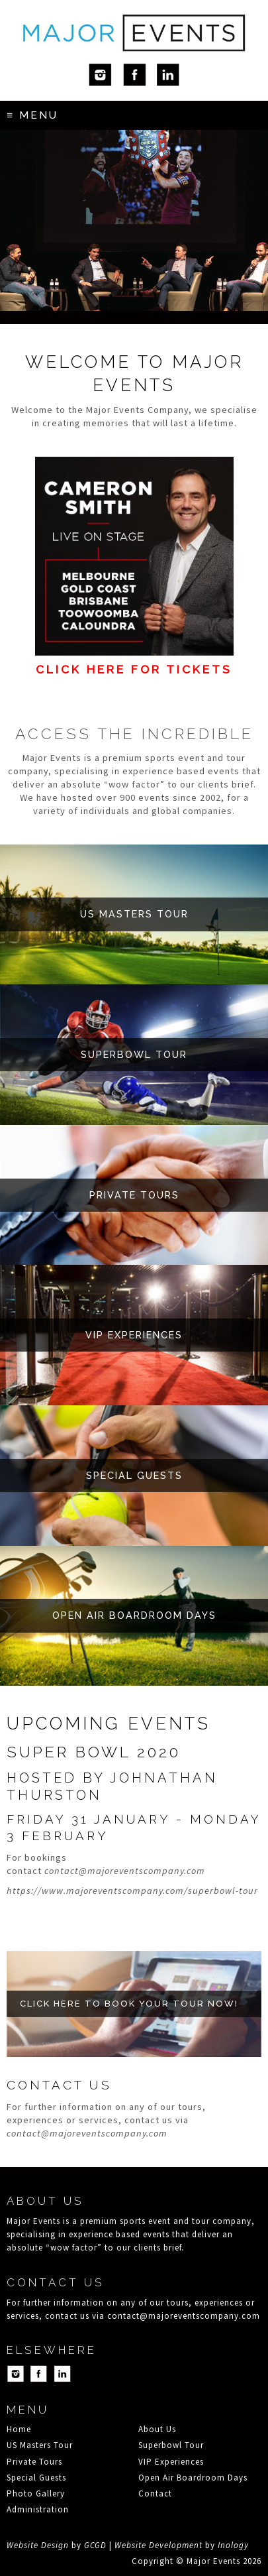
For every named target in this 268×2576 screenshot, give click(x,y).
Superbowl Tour (171, 2445)
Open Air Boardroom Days (192, 2477)
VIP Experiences (171, 2461)
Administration (38, 2509)
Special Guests (36, 2477)
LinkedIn (168, 75)
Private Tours (34, 2461)
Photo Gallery (36, 2493)
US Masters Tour (40, 2445)
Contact (155, 2493)
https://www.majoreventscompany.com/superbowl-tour (132, 1891)
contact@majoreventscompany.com (124, 1871)
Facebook (134, 75)
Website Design (38, 2545)
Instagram (100, 74)
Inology (233, 2545)
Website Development (158, 2545)
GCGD (95, 2545)
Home (19, 2429)
